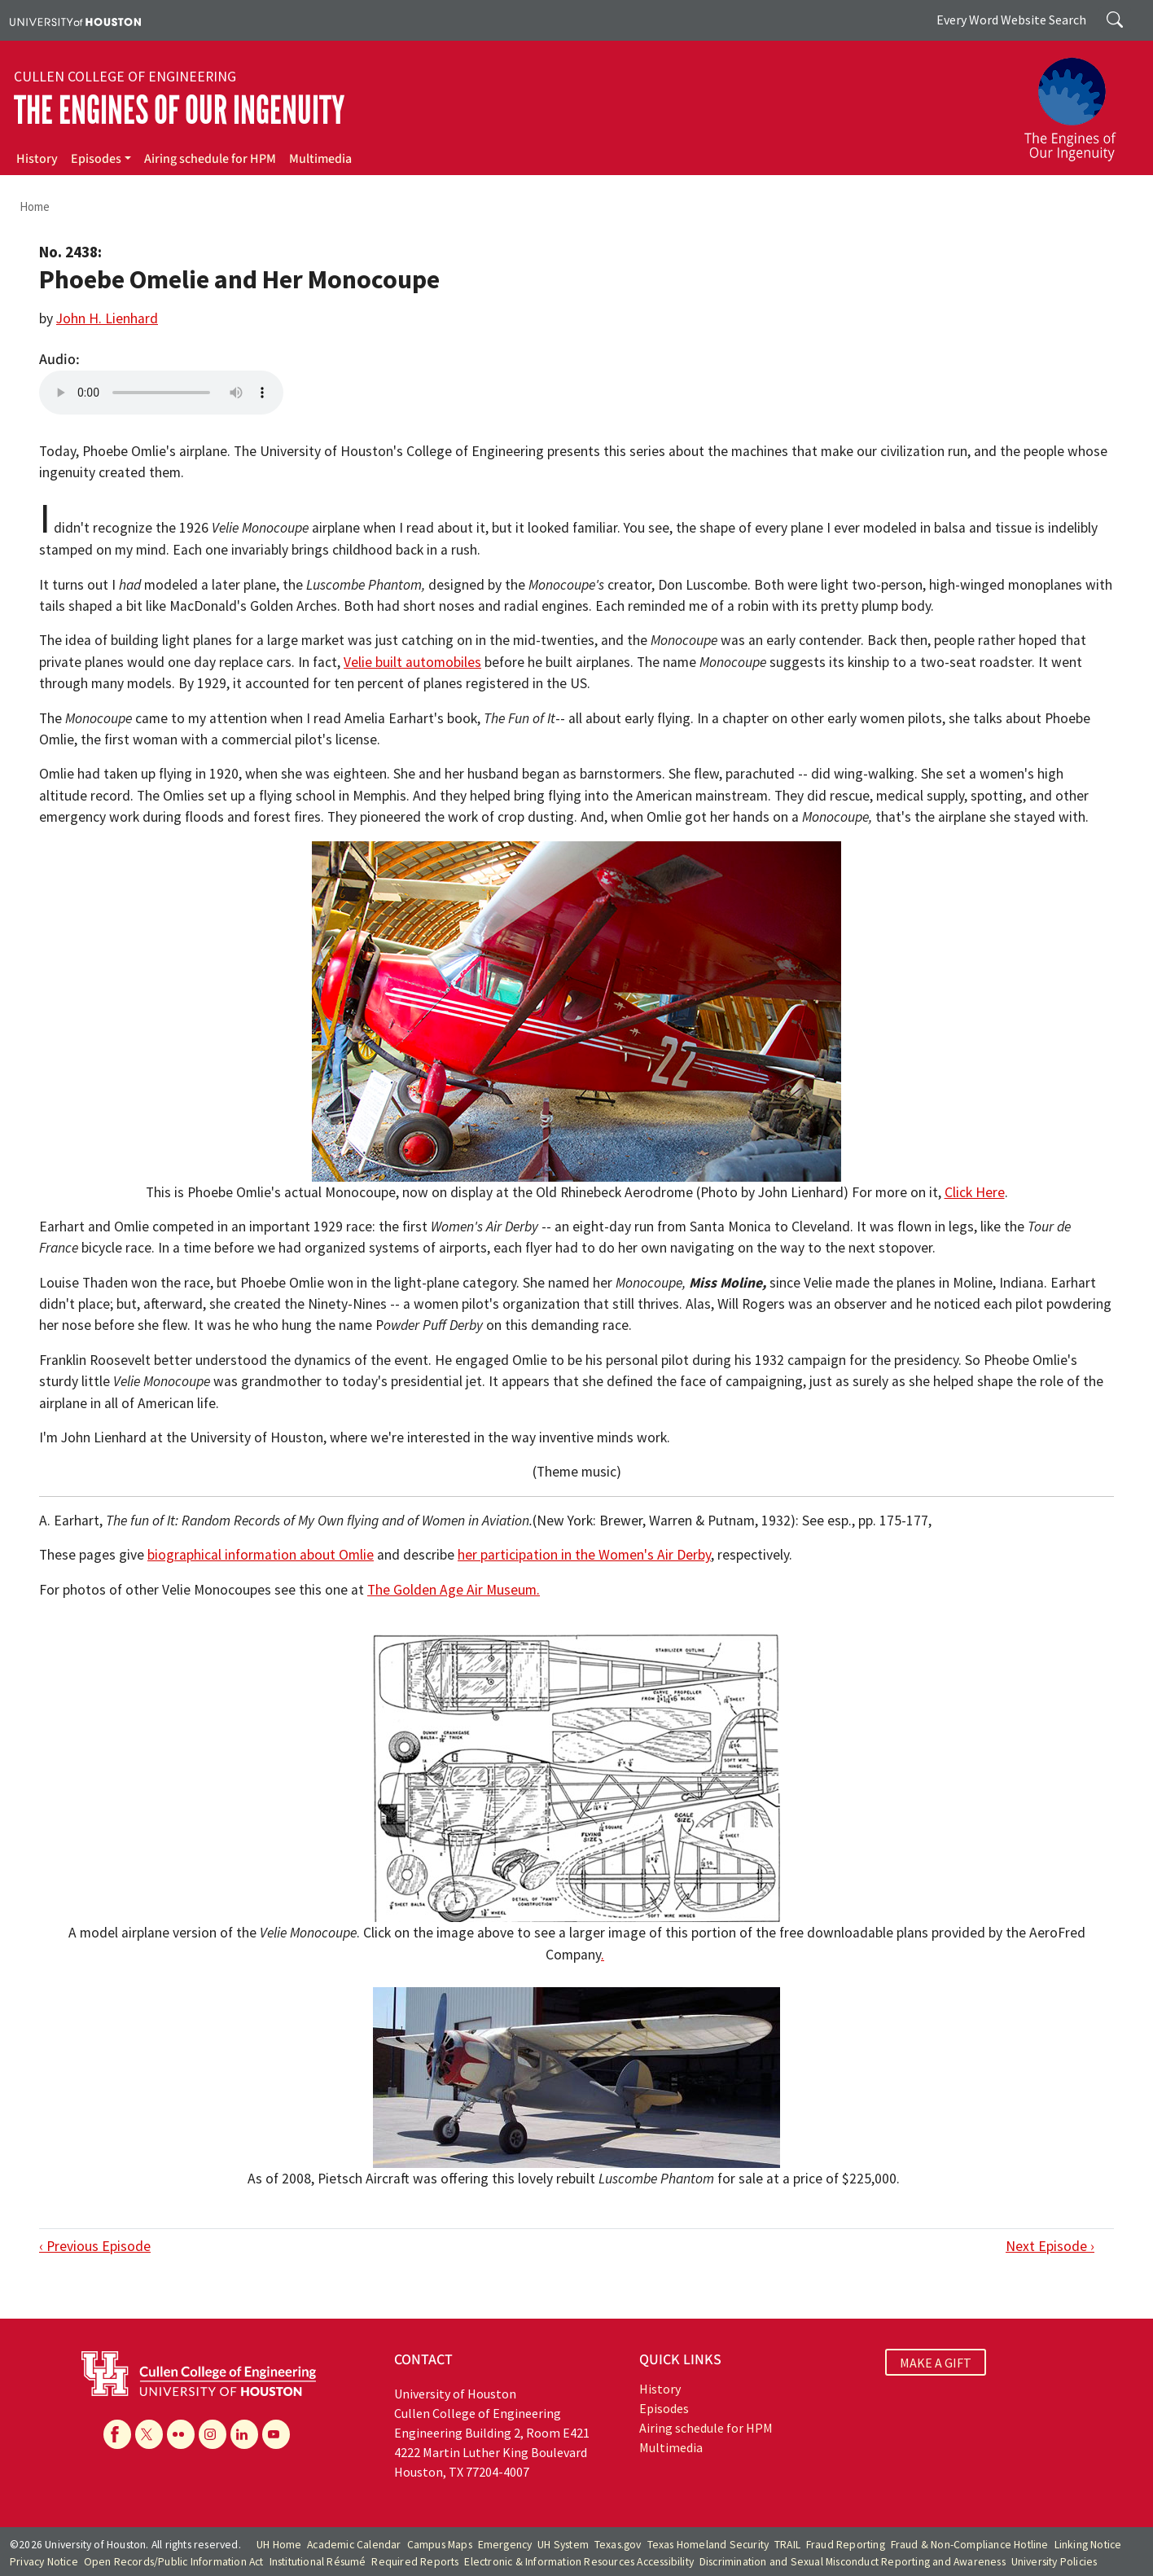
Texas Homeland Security (708, 2545)
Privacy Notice (44, 2562)
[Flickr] (181, 2434)
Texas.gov (618, 2545)
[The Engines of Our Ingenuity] (1079, 102)
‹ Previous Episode (95, 2246)
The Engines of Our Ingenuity (179, 110)
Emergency (505, 2545)
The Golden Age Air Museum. (453, 1590)
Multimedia (320, 159)
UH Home (278, 2545)
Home (35, 206)
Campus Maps (439, 2545)
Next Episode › (1050, 2246)
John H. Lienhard (107, 318)
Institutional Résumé (318, 2562)
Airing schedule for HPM (210, 159)
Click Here (975, 1192)
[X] (149, 2434)
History (37, 159)
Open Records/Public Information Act (174, 2562)
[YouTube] (276, 2434)
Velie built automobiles (412, 662)
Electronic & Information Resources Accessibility (579, 2562)
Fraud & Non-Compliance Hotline (970, 2545)
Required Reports (414, 2562)
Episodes (96, 159)
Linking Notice (1088, 2545)
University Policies (1054, 2562)
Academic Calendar (354, 2545)
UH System (563, 2545)
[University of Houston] (75, 20)
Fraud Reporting (845, 2545)
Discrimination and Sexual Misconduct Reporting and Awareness (852, 2562)
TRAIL (787, 2545)
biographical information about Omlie (260, 1555)
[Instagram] (212, 2434)
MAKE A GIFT (935, 2362)
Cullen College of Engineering (125, 77)
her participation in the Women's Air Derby (584, 1555)
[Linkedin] (244, 2434)
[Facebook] (117, 2434)
